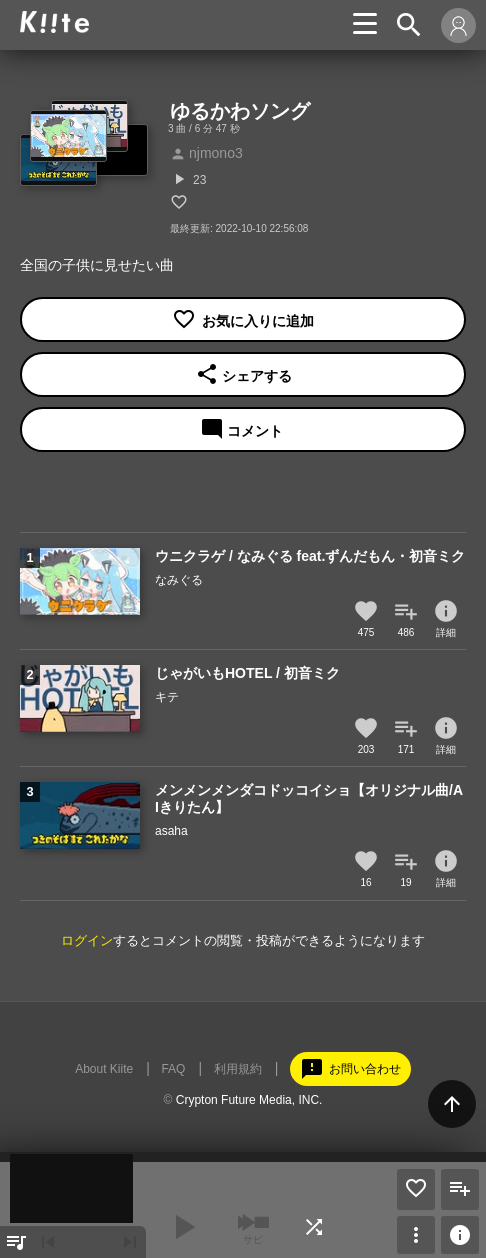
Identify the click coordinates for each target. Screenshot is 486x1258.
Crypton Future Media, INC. (249, 1100)
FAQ (173, 1069)
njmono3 (206, 153)
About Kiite (104, 1069)
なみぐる (179, 580)
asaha (171, 831)
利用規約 (238, 1069)
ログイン (87, 940)
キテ (167, 697)
